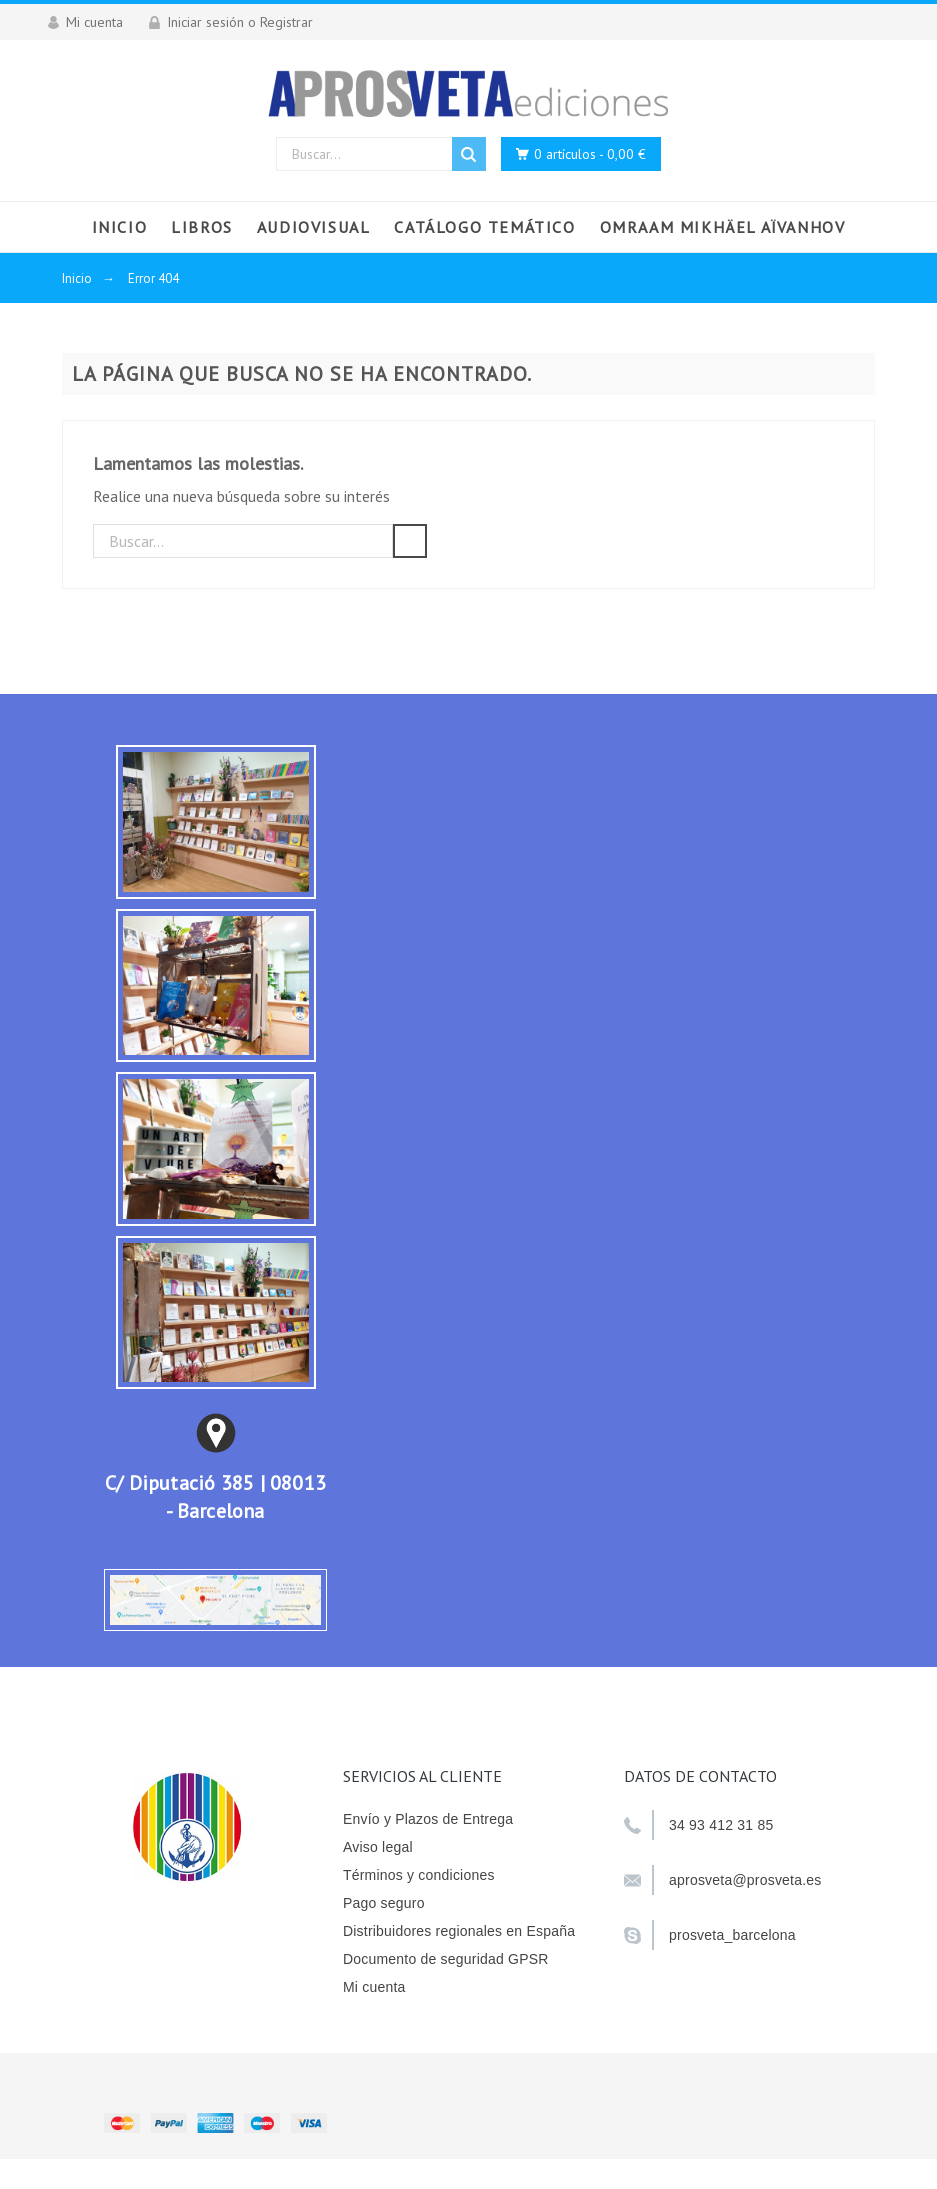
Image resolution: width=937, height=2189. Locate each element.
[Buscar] (243, 541)
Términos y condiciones (419, 1875)
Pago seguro (384, 1903)
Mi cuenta (374, 1987)
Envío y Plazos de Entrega (428, 1819)
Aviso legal (378, 1847)
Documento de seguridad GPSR (446, 1959)
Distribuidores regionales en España (459, 1931)
